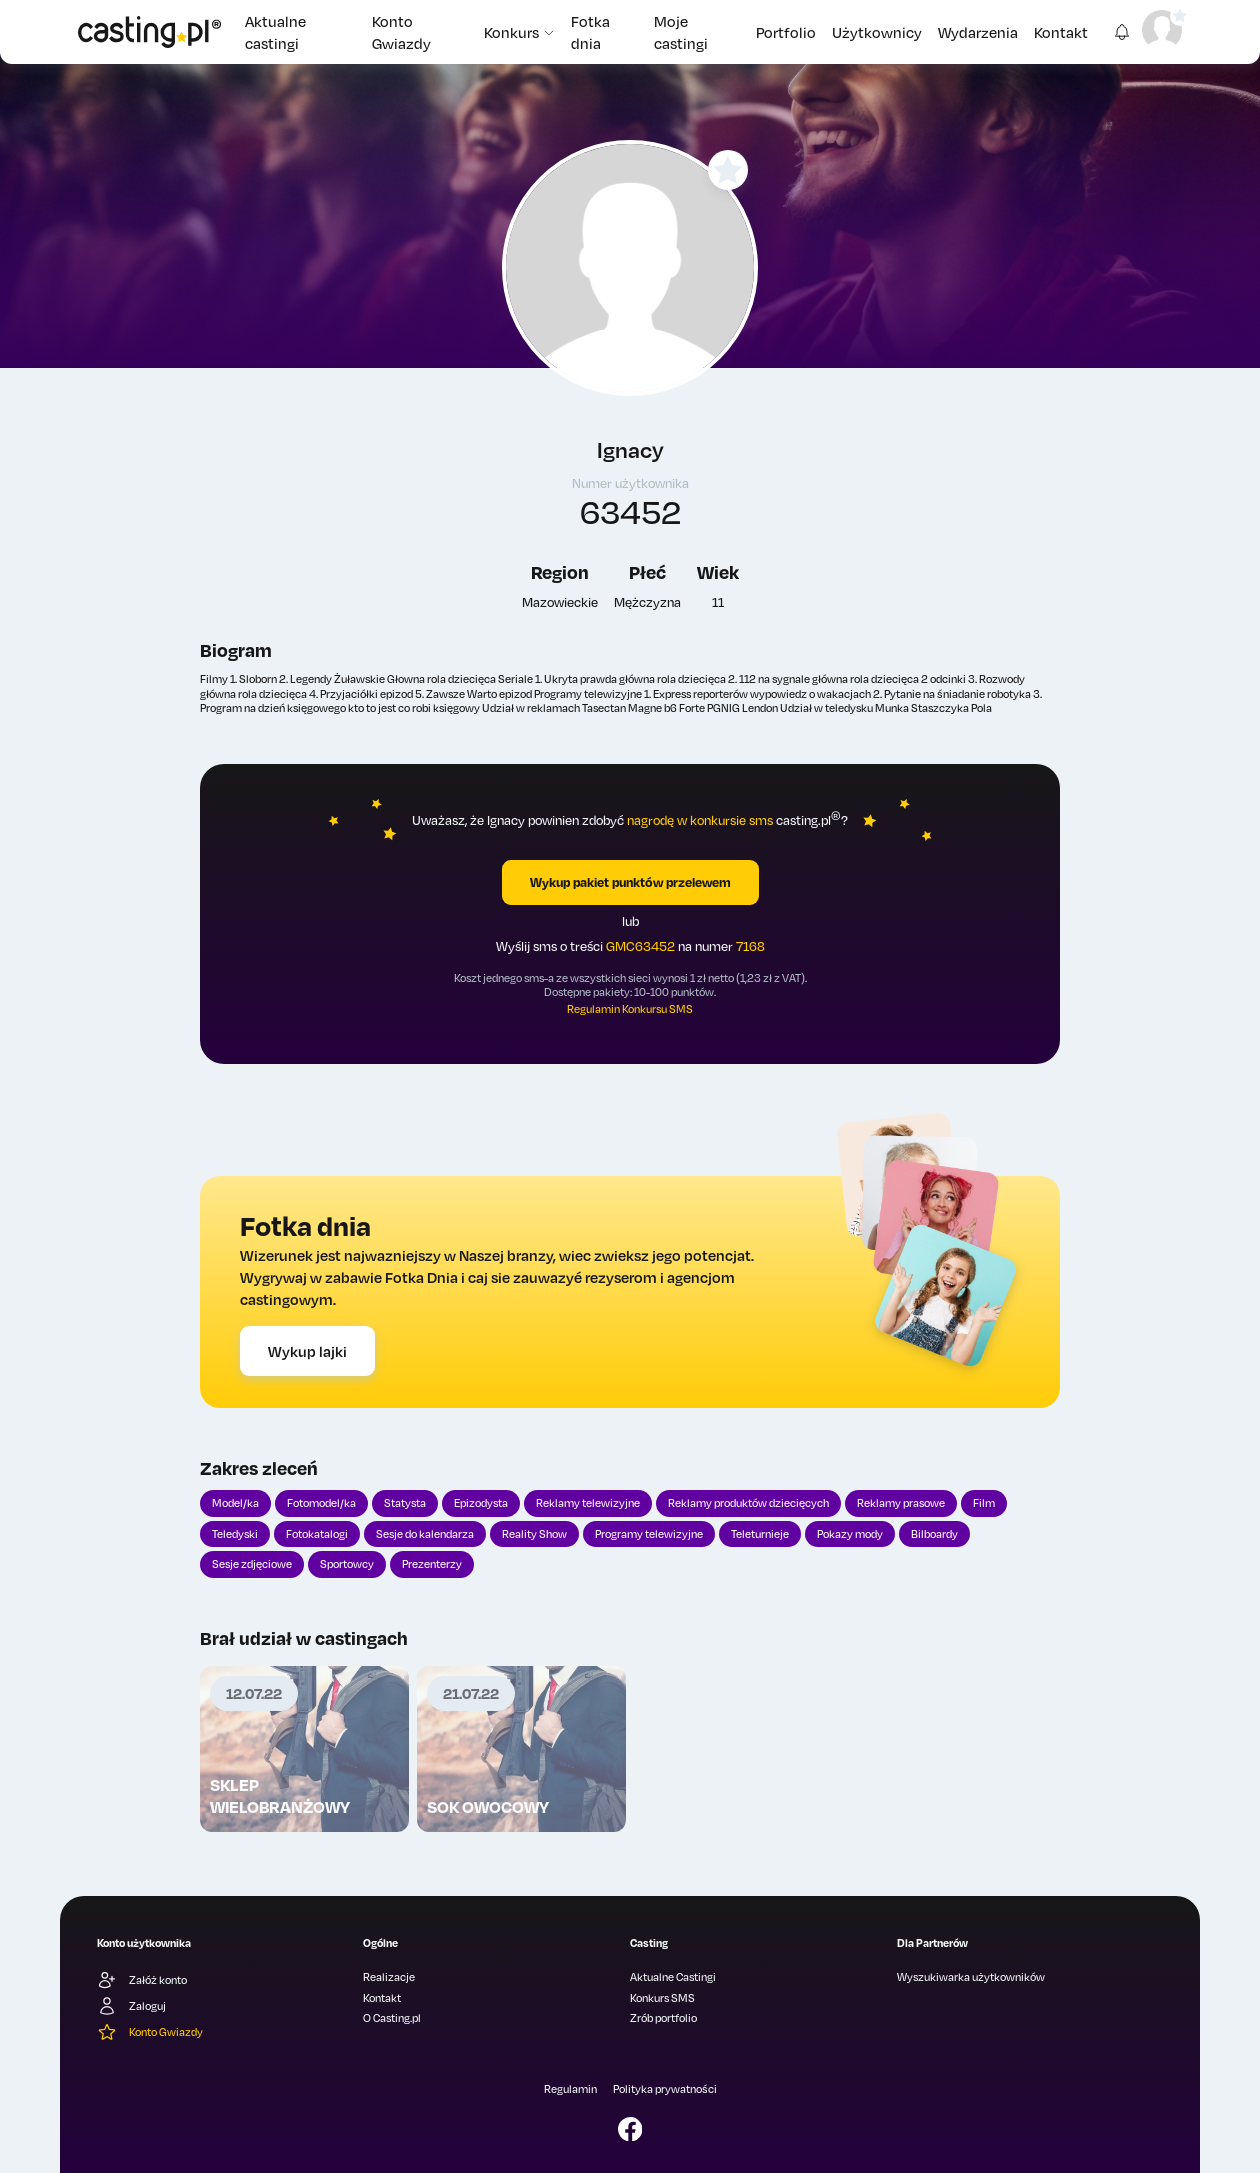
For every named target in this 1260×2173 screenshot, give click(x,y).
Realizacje (389, 1977)
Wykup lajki (307, 1351)
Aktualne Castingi (673, 1977)
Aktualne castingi (275, 32)
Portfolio (786, 32)
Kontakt (1061, 32)
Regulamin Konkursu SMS (630, 1009)
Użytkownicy (877, 32)
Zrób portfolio (663, 2018)
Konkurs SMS (662, 1998)
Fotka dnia (590, 32)
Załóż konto (142, 1980)
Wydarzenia (978, 32)
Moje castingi (681, 32)
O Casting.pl (392, 2018)
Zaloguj (131, 2006)
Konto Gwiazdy (401, 32)
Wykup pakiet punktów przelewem (630, 882)
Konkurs (519, 32)
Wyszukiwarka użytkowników (971, 1977)
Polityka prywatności (665, 2089)
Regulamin (570, 2089)
